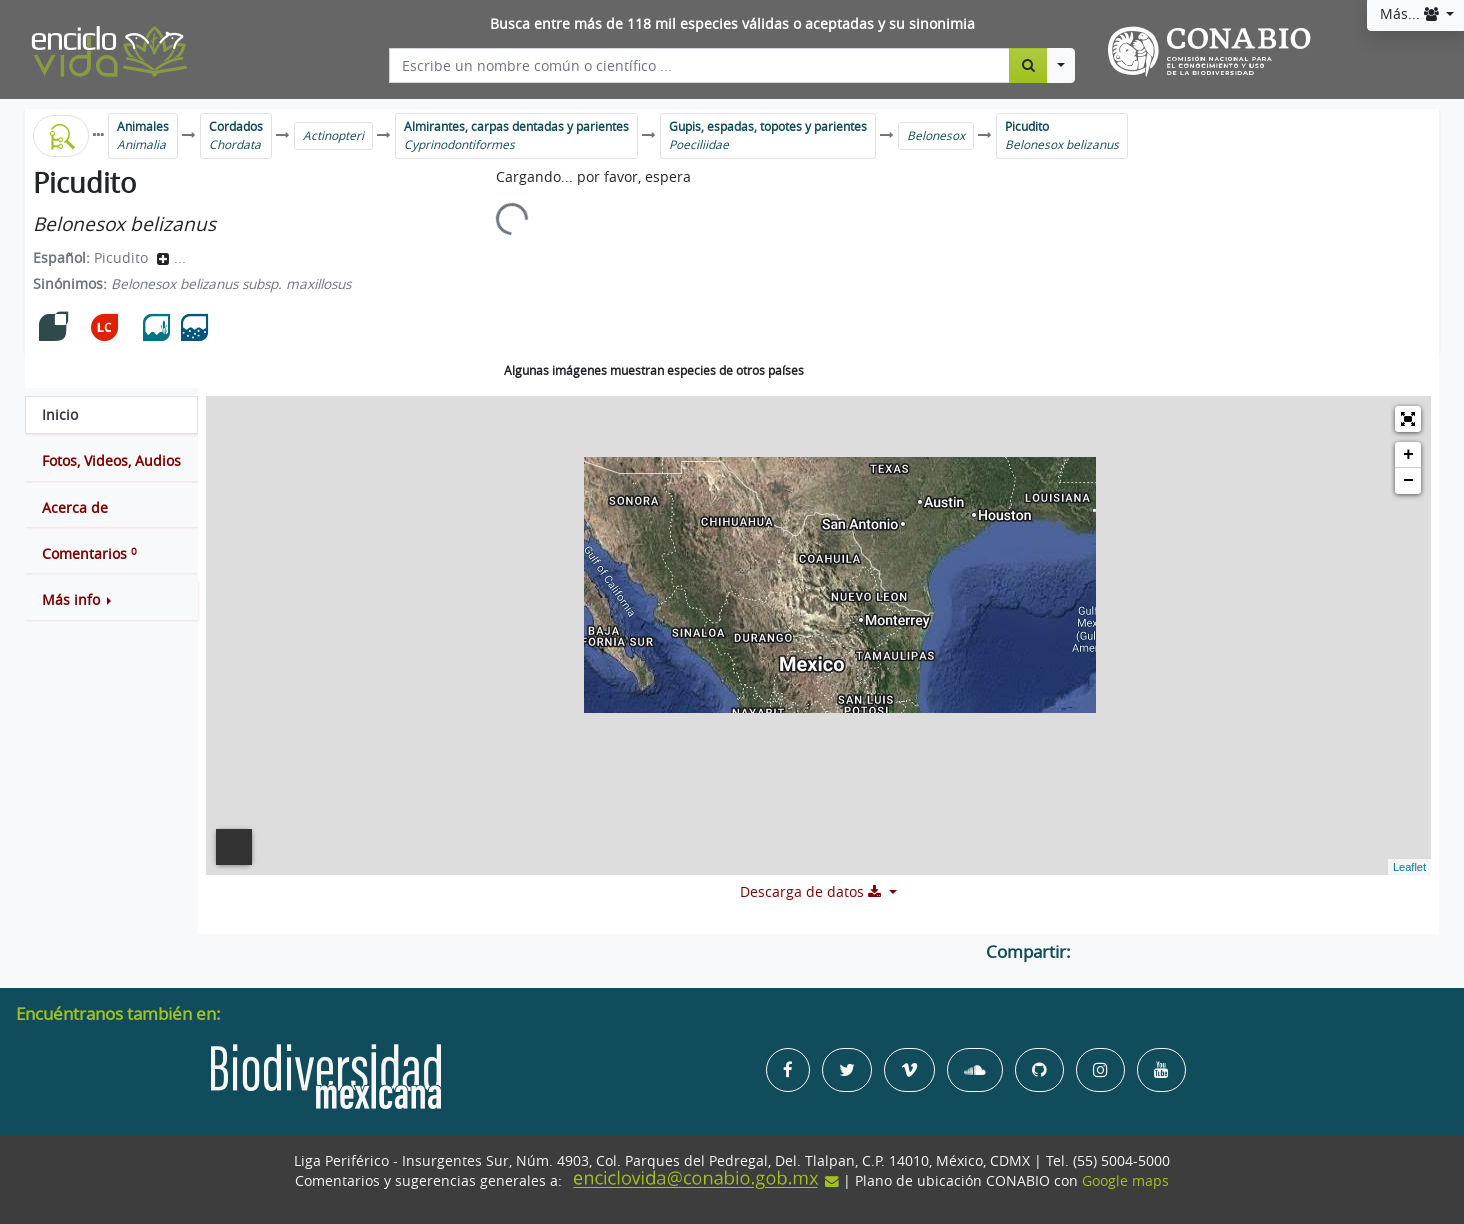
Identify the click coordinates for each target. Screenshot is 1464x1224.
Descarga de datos (812, 892)
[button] (111, 600)
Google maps (1125, 1181)
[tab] (111, 415)
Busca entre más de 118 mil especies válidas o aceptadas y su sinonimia (732, 24)
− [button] (1408, 481)
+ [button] (1408, 455)
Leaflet (1409, 867)
